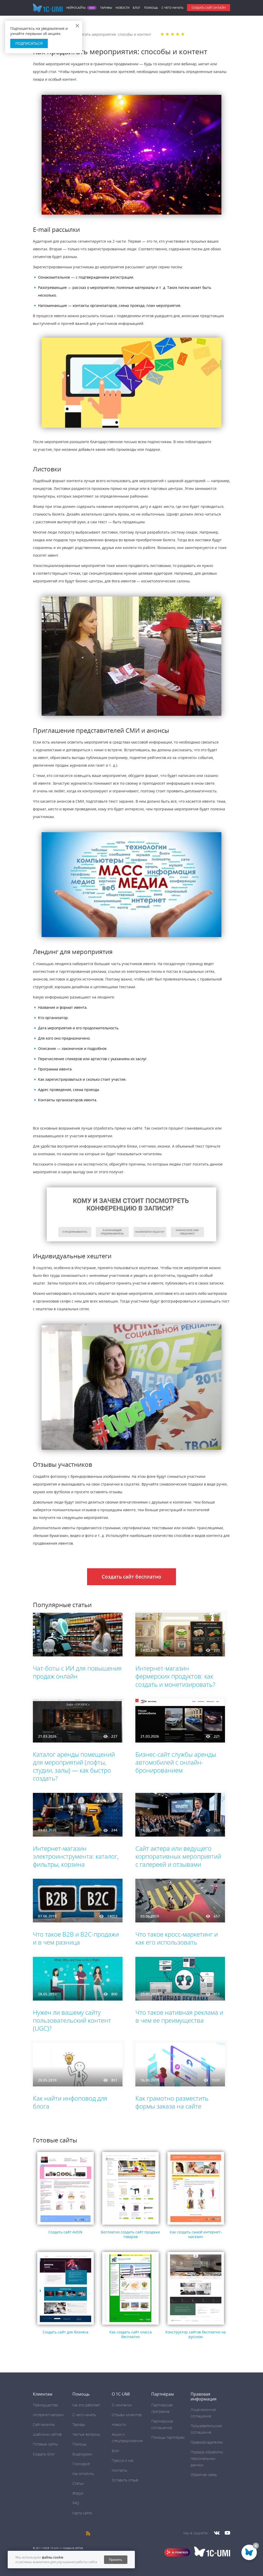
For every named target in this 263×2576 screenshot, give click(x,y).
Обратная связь (204, 2474)
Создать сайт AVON (65, 2232)
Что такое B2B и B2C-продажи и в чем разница (76, 1938)
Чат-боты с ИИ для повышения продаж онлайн (77, 1672)
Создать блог (44, 2454)
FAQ (75, 2502)
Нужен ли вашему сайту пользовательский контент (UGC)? (72, 2020)
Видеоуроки (82, 2454)
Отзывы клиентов (127, 2414)
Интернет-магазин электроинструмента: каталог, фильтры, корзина (76, 1856)
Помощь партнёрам (167, 2437)
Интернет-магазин (48, 2414)
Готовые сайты (45, 2444)
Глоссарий (81, 2463)
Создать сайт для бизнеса (65, 2332)
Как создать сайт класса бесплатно (130, 2334)
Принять (115, 2560)
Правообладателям (207, 2442)
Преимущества (45, 2405)
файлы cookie (52, 2557)
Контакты (119, 2470)
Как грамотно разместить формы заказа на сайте (172, 2102)
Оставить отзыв (125, 2480)
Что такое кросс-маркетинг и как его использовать (176, 1938)
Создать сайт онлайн (209, 8)
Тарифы (106, 8)
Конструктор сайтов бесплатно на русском (195, 2334)
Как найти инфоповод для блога (70, 2102)
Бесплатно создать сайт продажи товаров (130, 2234)
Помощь (151, 8)
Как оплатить (83, 2473)
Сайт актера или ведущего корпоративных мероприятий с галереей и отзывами (178, 1856)
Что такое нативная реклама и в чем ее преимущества (179, 2016)
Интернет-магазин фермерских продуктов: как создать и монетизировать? (175, 1676)
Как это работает (86, 2405)
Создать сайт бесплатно (131, 1576)
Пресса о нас (123, 2460)
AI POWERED (180, 2552)
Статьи (78, 2483)
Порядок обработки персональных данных (207, 2458)
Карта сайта (82, 2512)
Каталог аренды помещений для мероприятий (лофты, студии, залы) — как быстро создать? (74, 1766)
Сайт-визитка (43, 2424)
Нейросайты (76, 8)
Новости (122, 8)
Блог (136, 8)
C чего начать (172, 8)
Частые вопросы (86, 2434)
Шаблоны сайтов (47, 2434)
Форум (77, 2493)
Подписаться (29, 43)
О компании (122, 2405)
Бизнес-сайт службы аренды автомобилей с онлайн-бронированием (175, 1762)
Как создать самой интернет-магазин (196, 2234)
